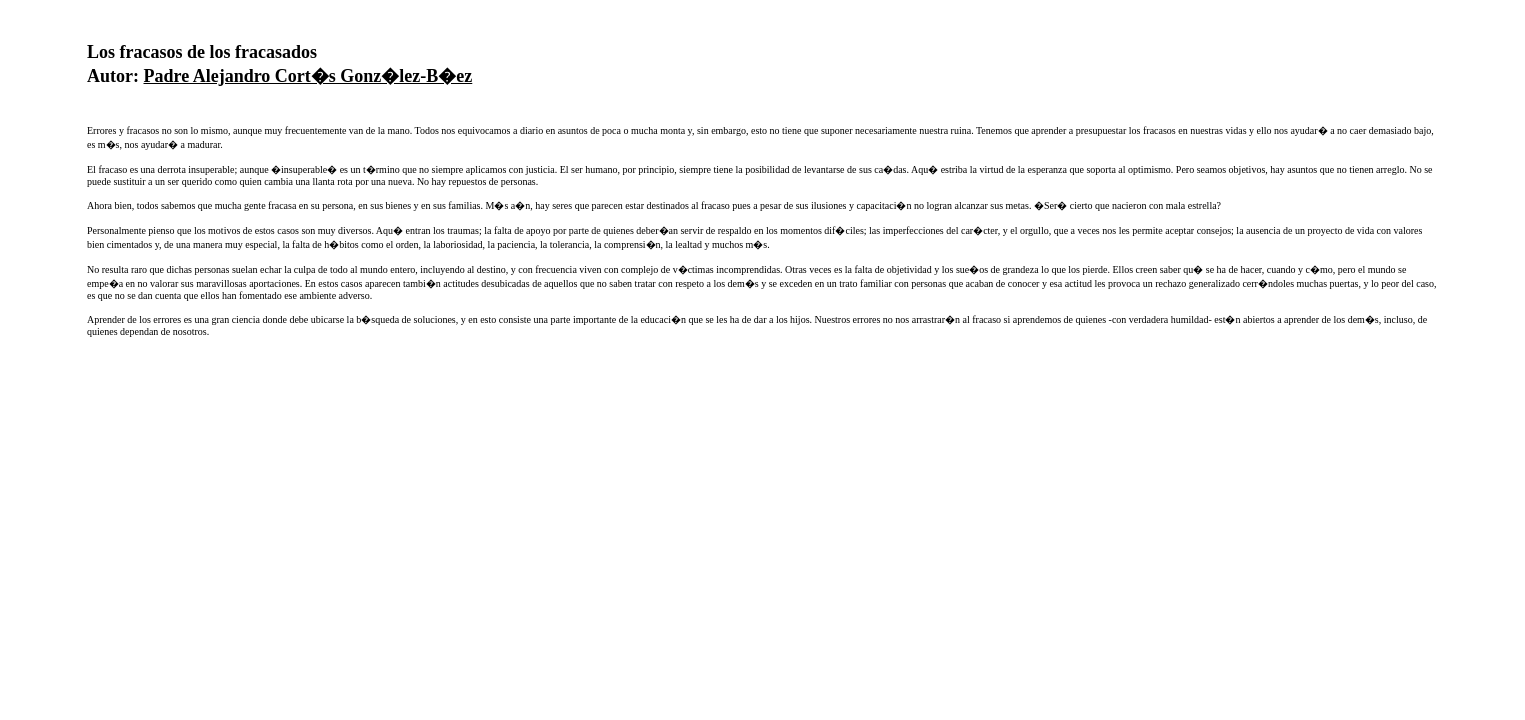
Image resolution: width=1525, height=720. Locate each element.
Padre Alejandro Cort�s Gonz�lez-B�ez (308, 76)
